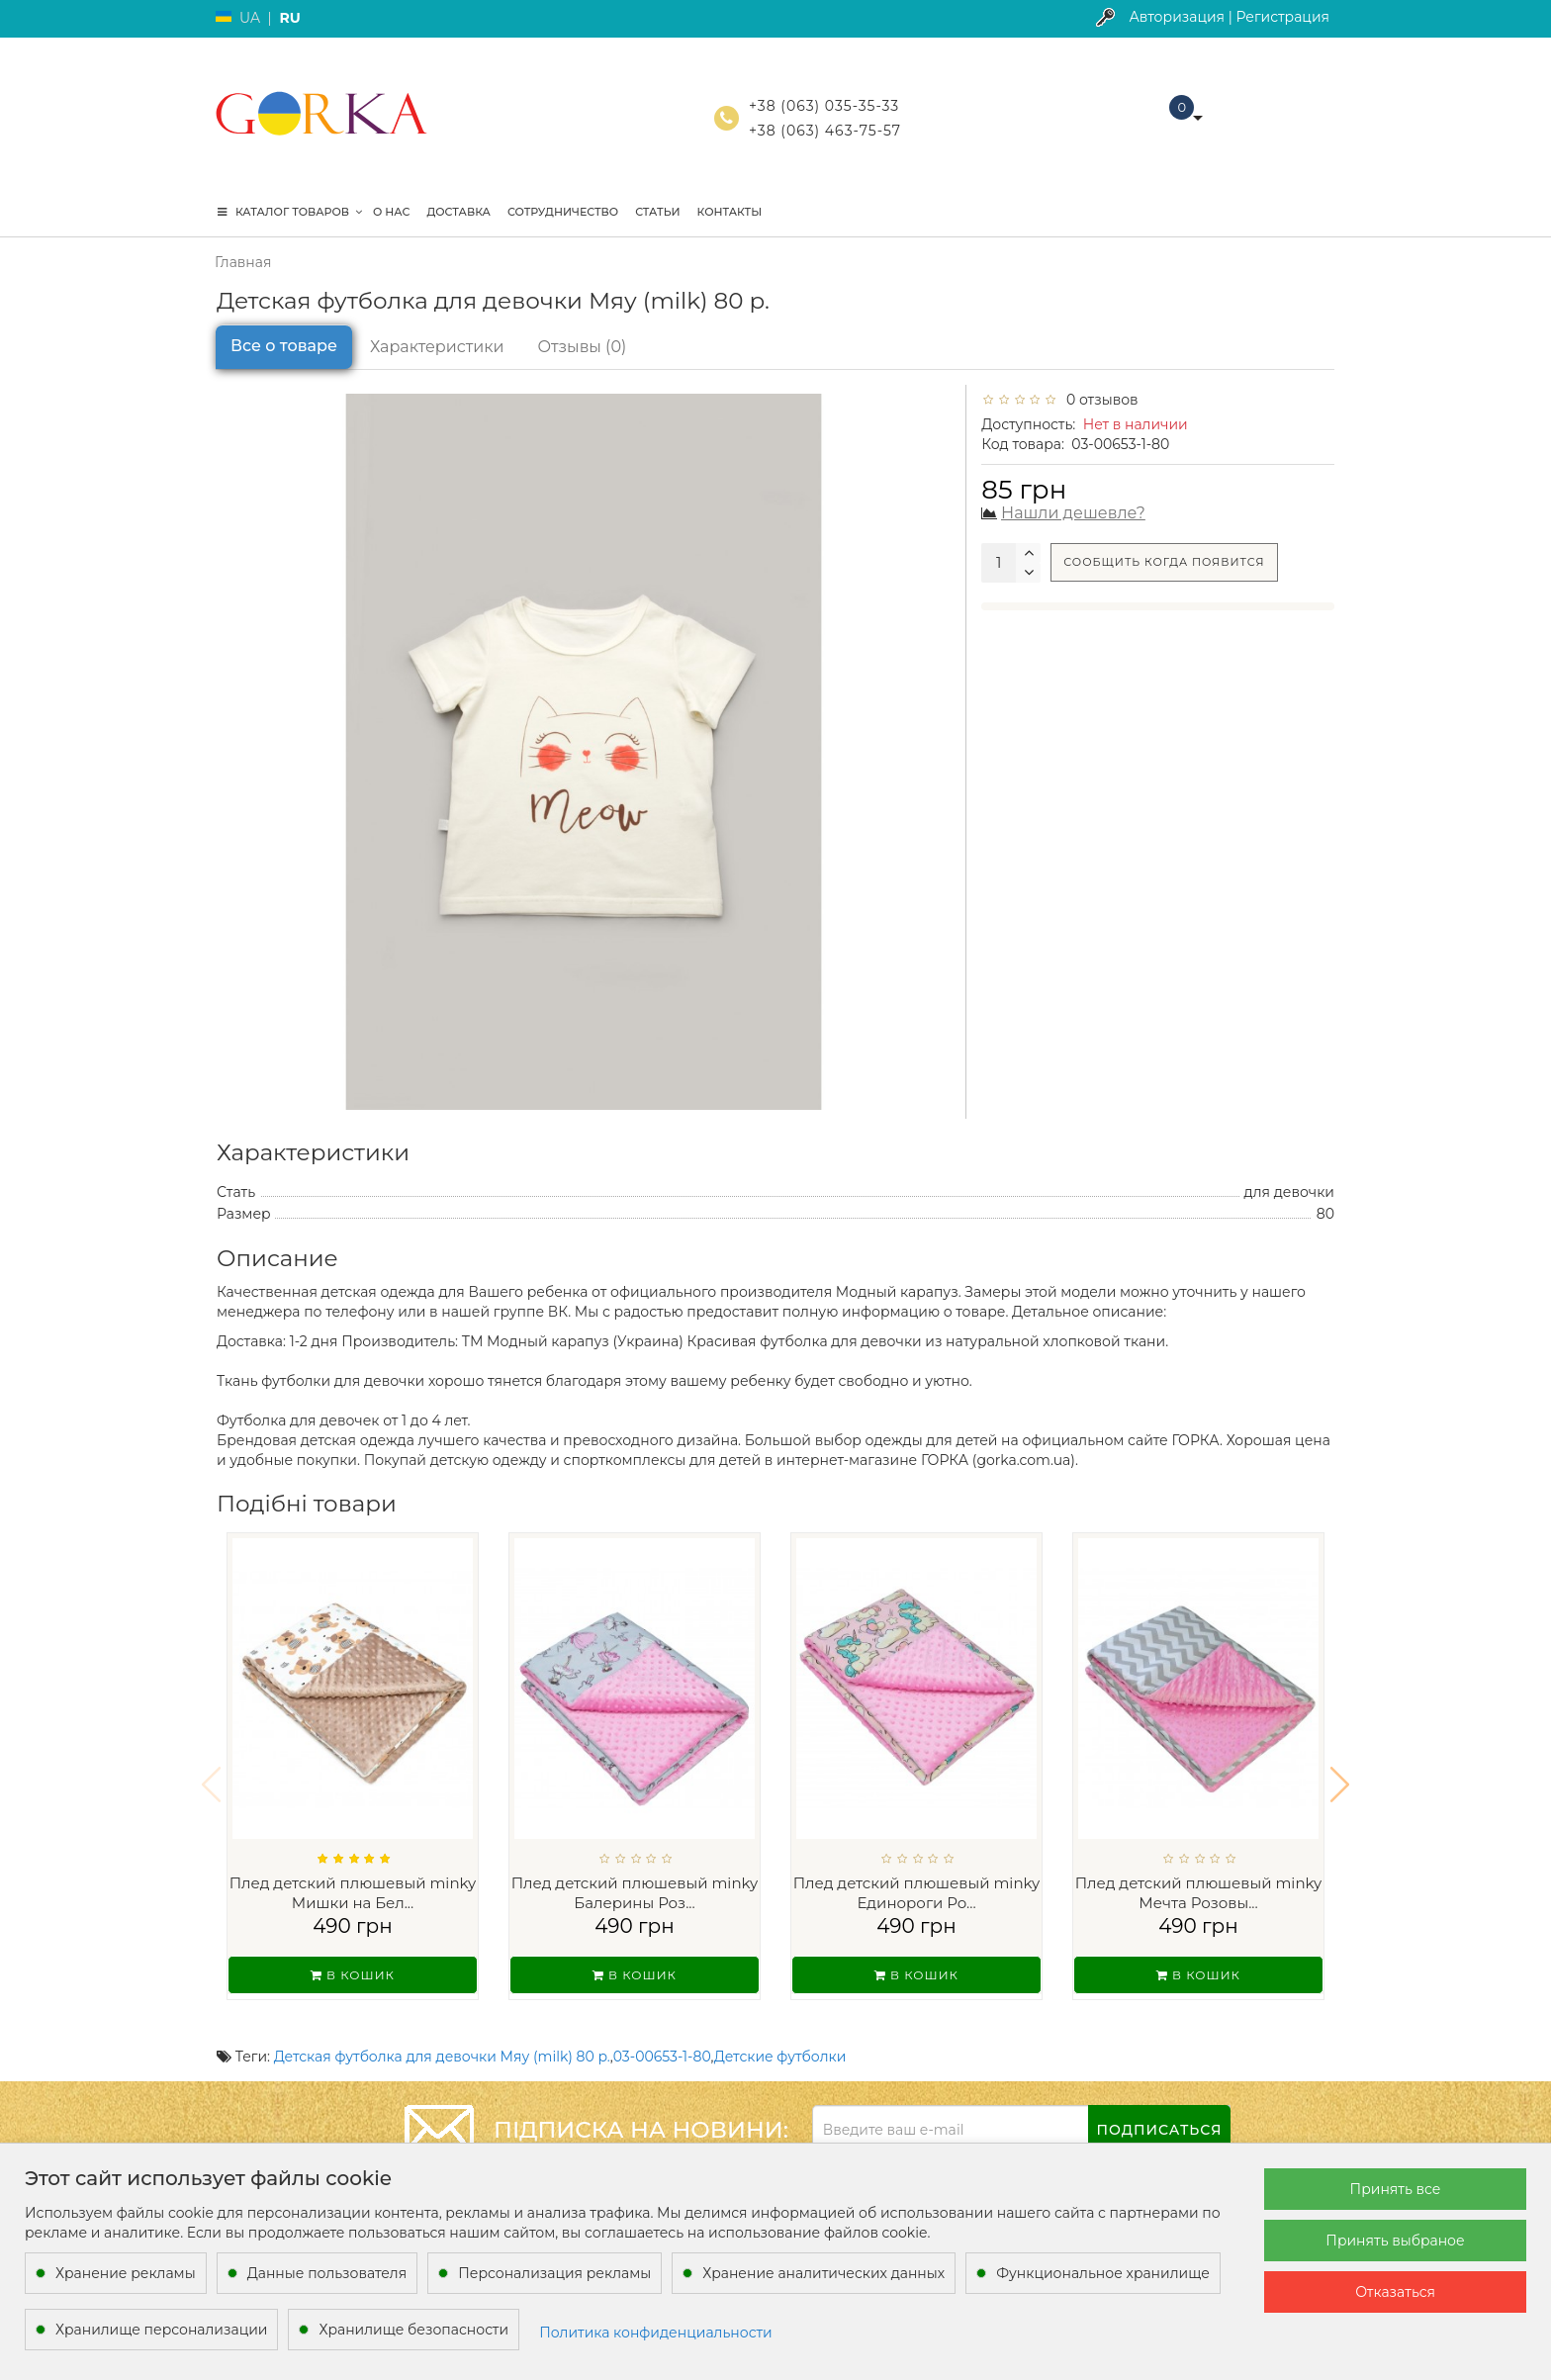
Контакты (730, 212)
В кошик (353, 1975)
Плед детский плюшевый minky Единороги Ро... (917, 1893)
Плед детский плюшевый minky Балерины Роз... (635, 1893)
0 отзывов (1099, 400)
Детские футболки (780, 2031)
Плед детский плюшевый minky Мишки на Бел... (353, 1893)
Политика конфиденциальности (656, 2332)
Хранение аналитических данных (823, 2273)
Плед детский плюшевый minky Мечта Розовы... (1199, 1893)
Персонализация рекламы (554, 2273)
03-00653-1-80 (662, 2031)
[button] (1339, 1771)
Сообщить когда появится (1163, 562)
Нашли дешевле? (1073, 512)
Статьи (657, 212)
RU (289, 18)
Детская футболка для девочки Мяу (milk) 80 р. (442, 2031)
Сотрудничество (562, 212)
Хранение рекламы (125, 2273)
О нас (391, 212)
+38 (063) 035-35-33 (824, 106)
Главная (243, 262)
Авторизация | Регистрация (1229, 17)
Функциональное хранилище (1103, 2273)
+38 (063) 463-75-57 (825, 130)
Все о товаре (283, 345)
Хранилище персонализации (161, 2329)
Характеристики (437, 346)
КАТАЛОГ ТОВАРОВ (290, 212)
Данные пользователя (327, 2273)
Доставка (458, 212)
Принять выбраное (1394, 2240)
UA (249, 18)
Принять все (1395, 2189)
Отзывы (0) (582, 346)
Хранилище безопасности (413, 2329)
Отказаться (1395, 2292)
